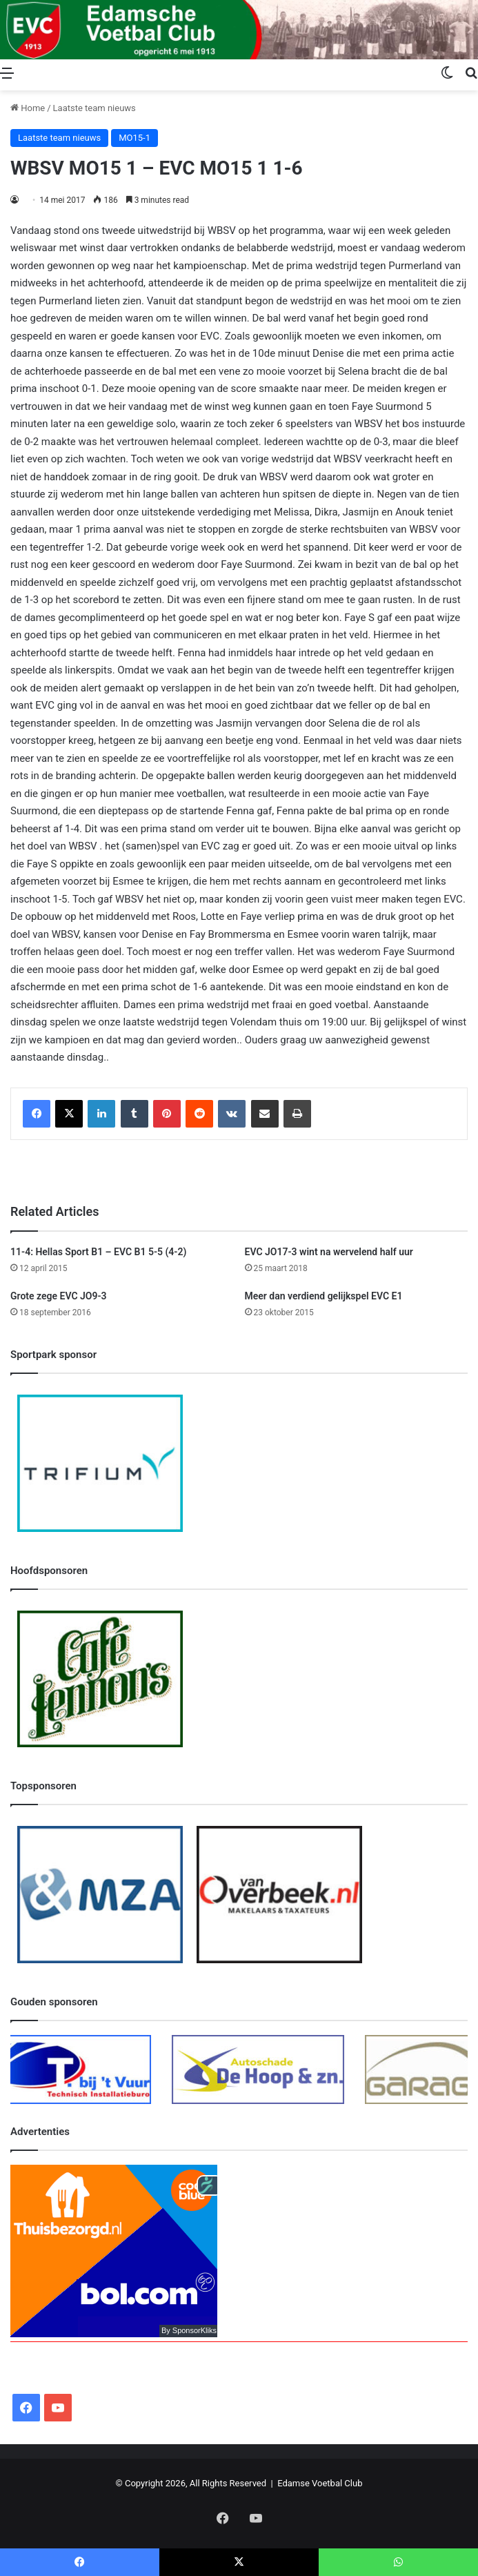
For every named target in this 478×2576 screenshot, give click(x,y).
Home (27, 108)
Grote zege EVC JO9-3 (58, 1295)
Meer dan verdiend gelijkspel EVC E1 (324, 1295)
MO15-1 (134, 137)
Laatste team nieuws (94, 108)
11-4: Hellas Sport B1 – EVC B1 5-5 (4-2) (98, 1251)
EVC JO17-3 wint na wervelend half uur (329, 1251)
